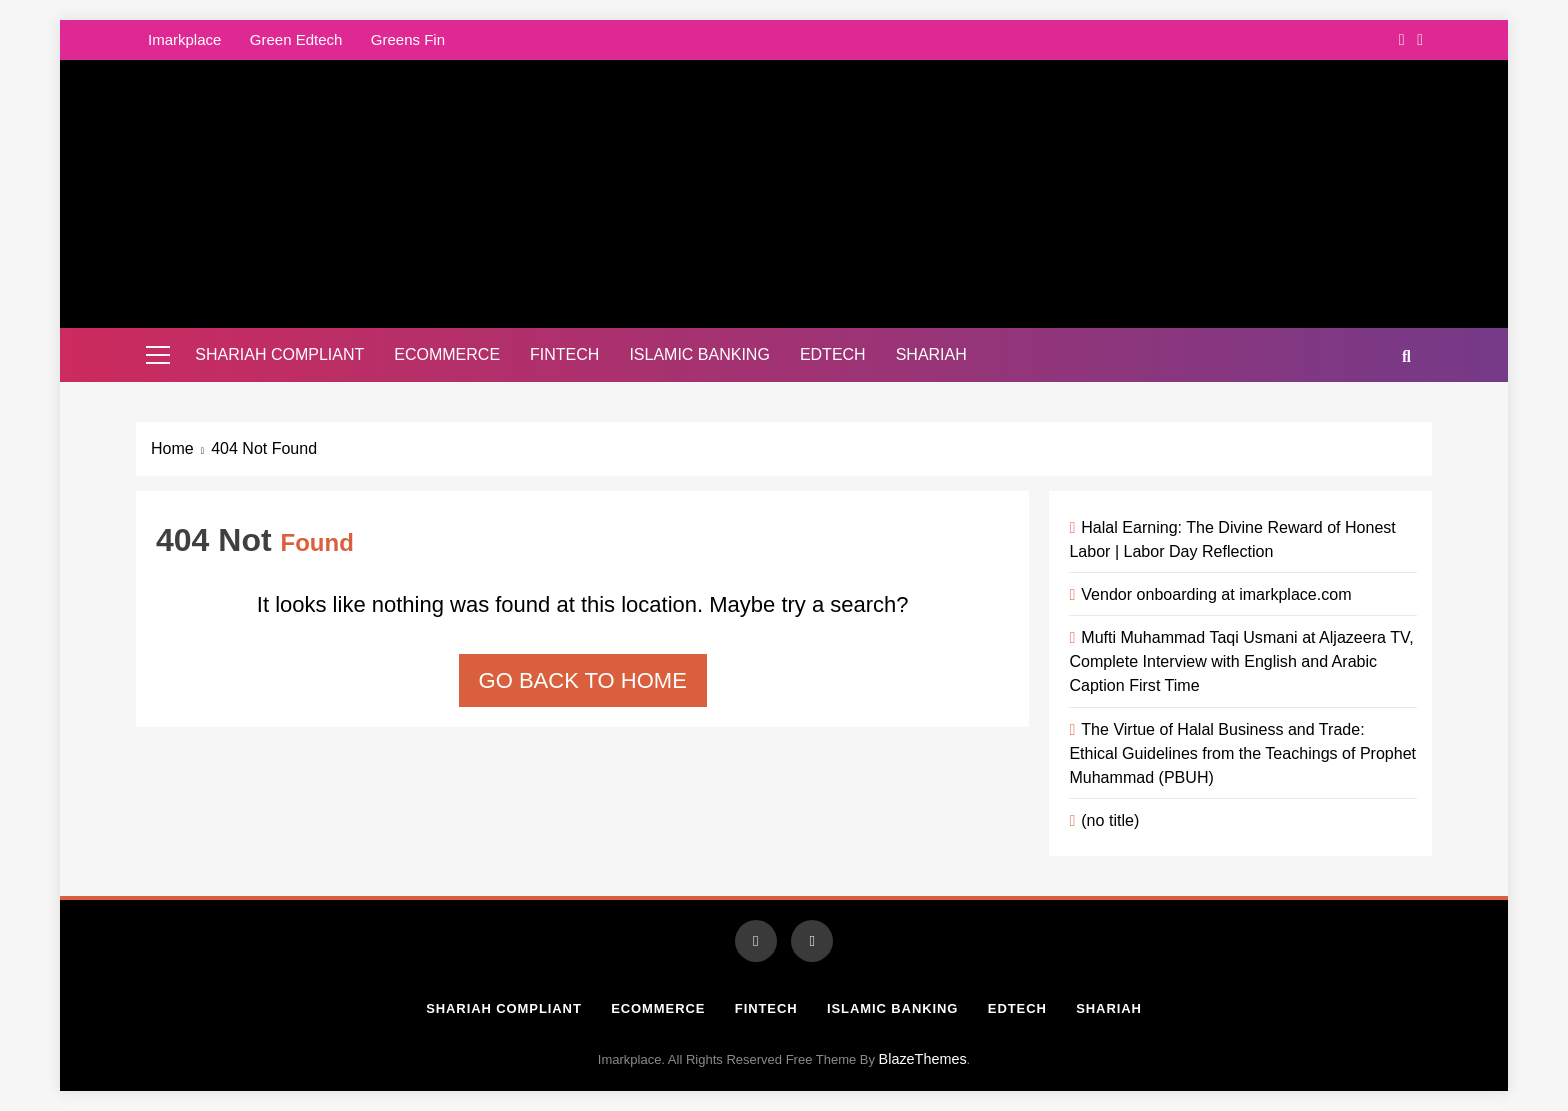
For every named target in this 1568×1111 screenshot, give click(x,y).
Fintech (564, 354)
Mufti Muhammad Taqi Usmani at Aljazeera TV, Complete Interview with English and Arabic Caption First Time (1241, 661)
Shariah (931, 354)
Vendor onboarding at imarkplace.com (1216, 594)
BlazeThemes (923, 1059)
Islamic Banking (699, 354)
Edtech (833, 354)
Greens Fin (408, 39)
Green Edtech (296, 39)
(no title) (1110, 820)
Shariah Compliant (279, 354)
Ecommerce (447, 354)
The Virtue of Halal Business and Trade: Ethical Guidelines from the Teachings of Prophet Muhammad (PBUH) (1242, 753)
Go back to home (583, 680)
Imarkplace (184, 39)
